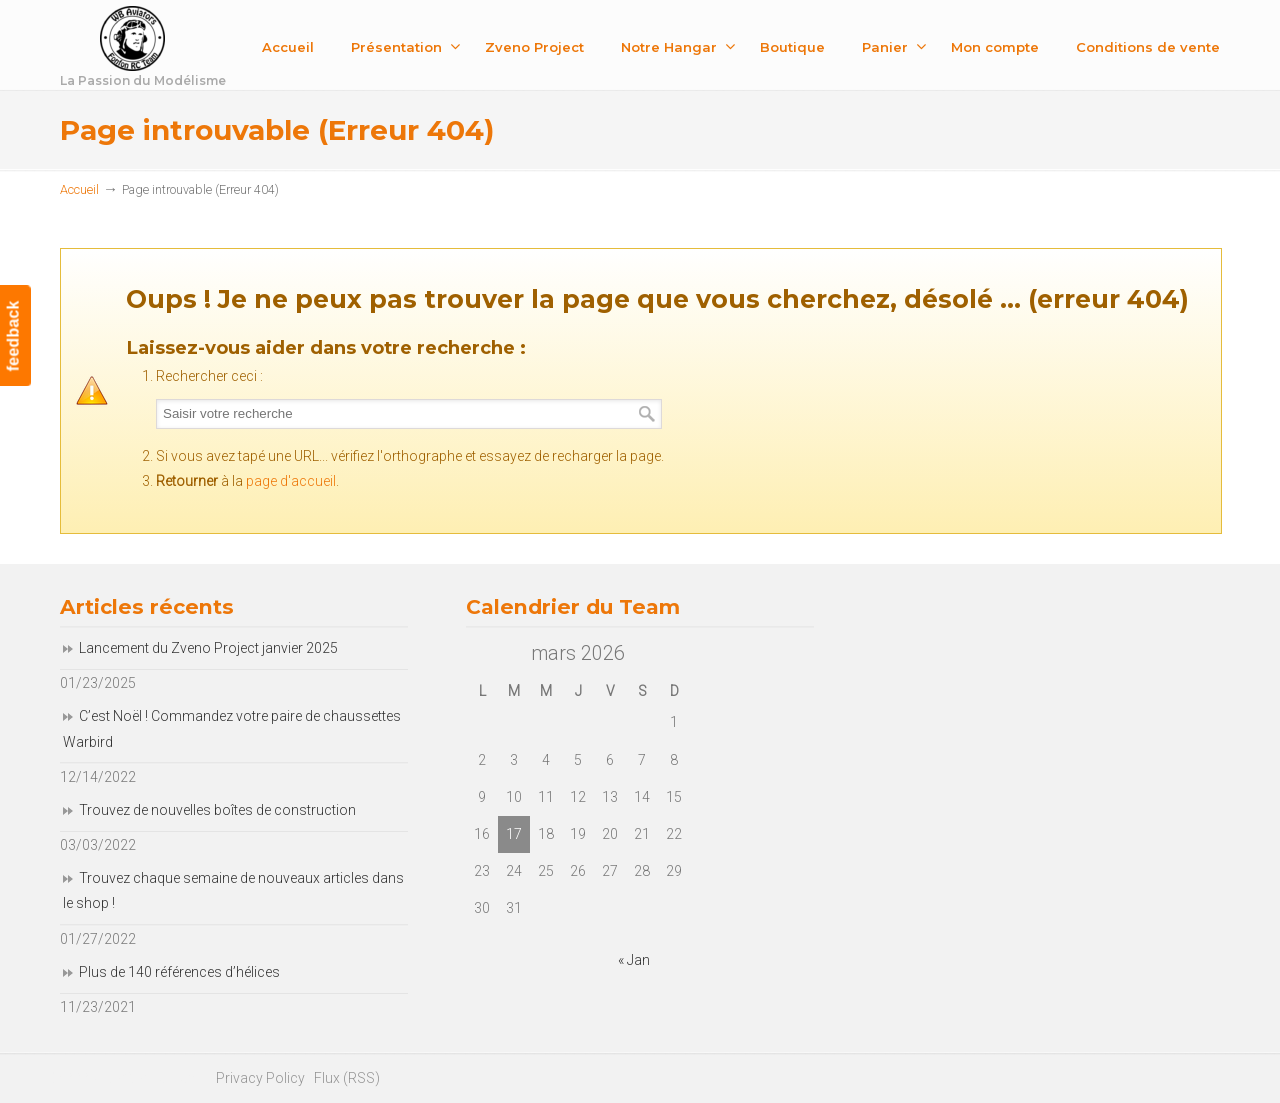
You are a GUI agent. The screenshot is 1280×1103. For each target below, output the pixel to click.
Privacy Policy (260, 1078)
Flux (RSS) (347, 1078)
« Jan (634, 960)
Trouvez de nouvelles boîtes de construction (217, 810)
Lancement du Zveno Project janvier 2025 (208, 648)
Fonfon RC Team (195, 48)
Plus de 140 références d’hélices (179, 972)
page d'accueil (291, 481)
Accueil (79, 189)
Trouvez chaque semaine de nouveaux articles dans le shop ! (233, 890)
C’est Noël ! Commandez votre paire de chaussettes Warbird (232, 728)
